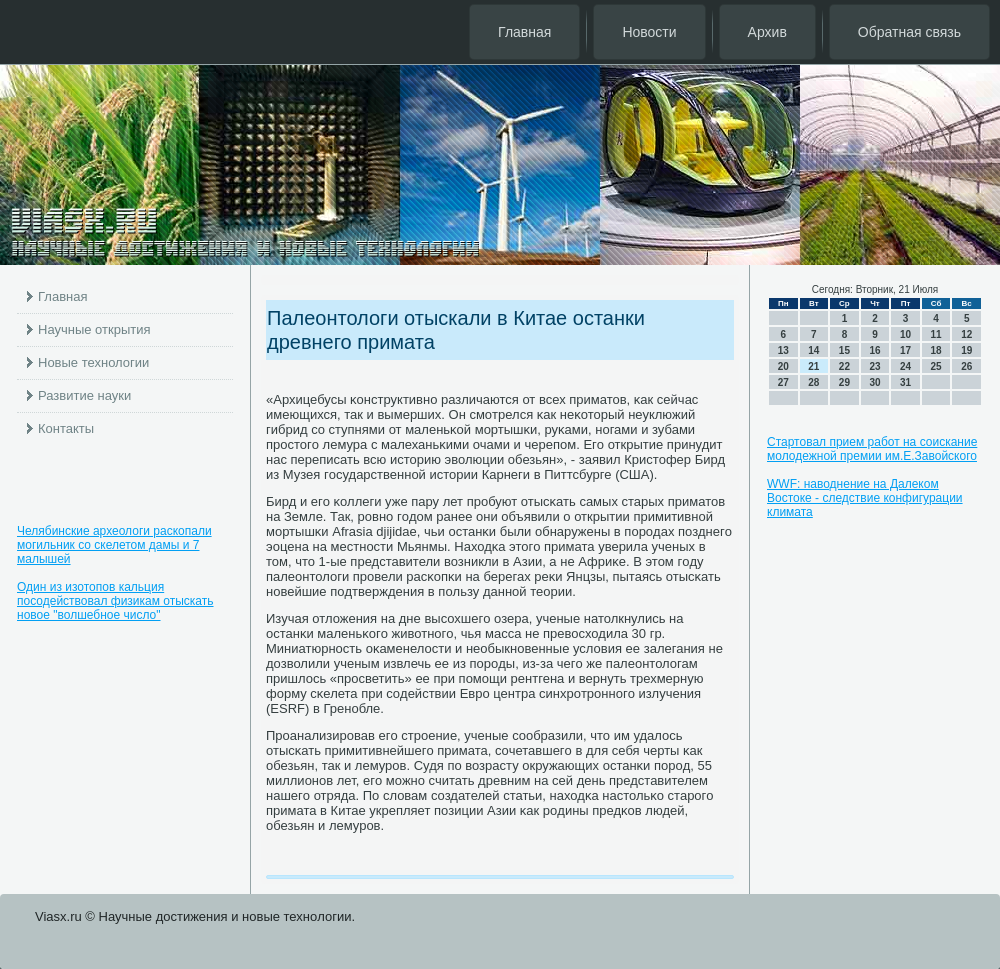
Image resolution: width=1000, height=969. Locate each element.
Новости (649, 32)
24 (905, 366)
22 (844, 366)
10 (905, 334)
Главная (524, 32)
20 (783, 366)
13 (783, 350)
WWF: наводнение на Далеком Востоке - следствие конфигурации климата (865, 498)
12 (966, 334)
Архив (767, 32)
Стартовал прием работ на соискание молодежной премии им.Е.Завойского (872, 449)
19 (966, 350)
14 (813, 350)
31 (905, 382)
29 (844, 382)
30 (874, 382)
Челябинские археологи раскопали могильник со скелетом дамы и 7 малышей (114, 545)
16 (874, 350)
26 (966, 366)
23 (874, 366)
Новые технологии (93, 362)
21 (813, 366)
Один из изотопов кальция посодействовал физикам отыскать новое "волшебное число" (115, 601)
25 (936, 366)
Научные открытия (94, 329)
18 (936, 350)
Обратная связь (909, 32)
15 (844, 350)
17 (905, 350)
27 (783, 382)
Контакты (66, 428)
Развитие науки (84, 395)
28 (813, 382)
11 (936, 334)
